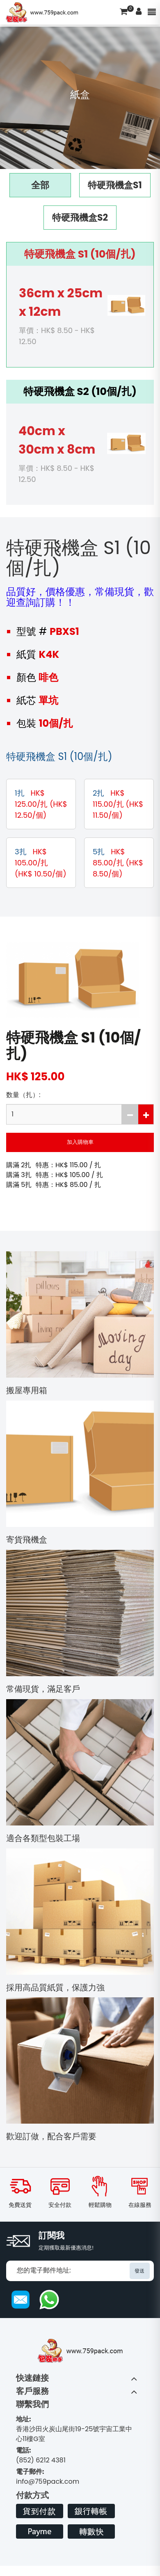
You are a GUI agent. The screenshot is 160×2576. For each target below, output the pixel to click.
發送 (139, 2270)
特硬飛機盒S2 (80, 217)
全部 (40, 185)
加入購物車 (80, 1142)
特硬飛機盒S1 (115, 185)
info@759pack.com (47, 2476)
